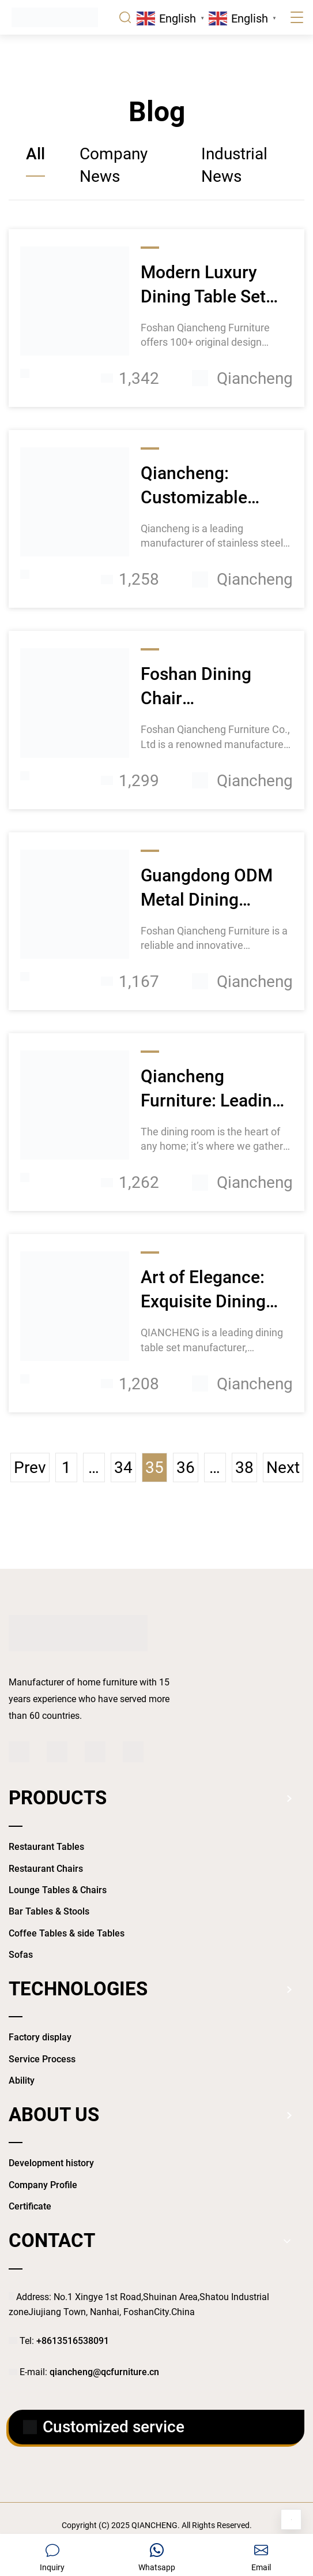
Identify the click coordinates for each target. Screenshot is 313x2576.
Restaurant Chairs (46, 1868)
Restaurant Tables (46, 1846)
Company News (114, 165)
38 (244, 1467)
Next (283, 1467)
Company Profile (43, 2184)
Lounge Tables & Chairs (58, 1890)
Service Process (42, 2059)
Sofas (21, 1954)
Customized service (103, 2427)
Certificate (30, 2206)
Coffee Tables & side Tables (67, 1933)
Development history (51, 2163)
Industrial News (234, 165)
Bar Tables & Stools (49, 1911)
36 (185, 1467)
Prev (30, 1467)
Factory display (40, 2037)
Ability (22, 2080)
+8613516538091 (72, 2340)
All (35, 153)
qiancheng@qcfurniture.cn (104, 2371)
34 (123, 1467)
